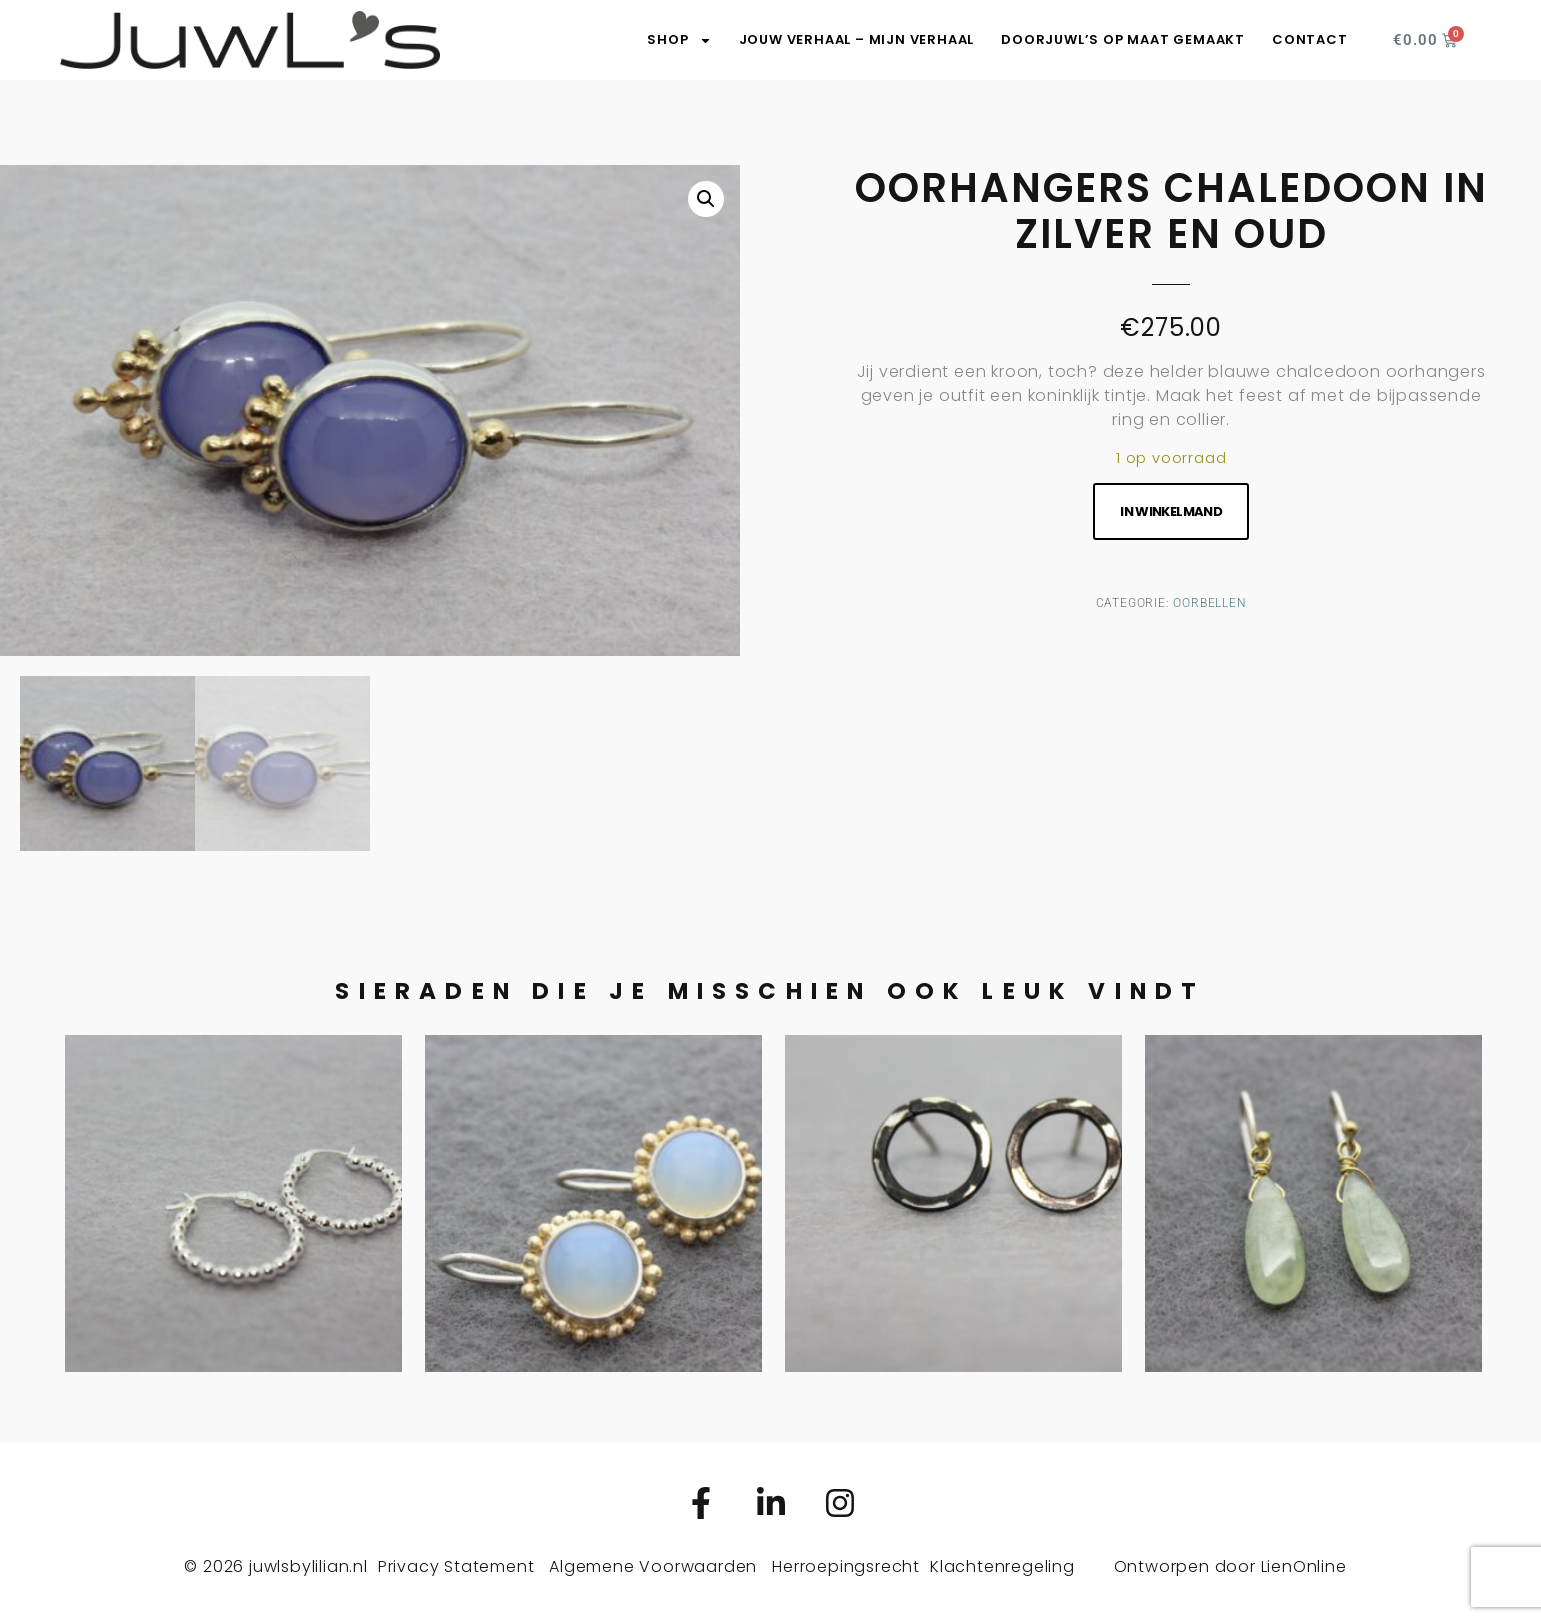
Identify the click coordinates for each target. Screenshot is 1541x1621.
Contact (1310, 39)
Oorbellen (1209, 603)
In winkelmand (1171, 511)
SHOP (679, 40)
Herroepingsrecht (846, 1566)
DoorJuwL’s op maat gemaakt (1123, 39)
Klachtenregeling (1002, 1566)
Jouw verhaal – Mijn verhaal (857, 39)
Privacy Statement (456, 1566)
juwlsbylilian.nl (308, 1566)
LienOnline (1304, 1566)
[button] (706, 199)
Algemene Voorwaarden (653, 1566)
